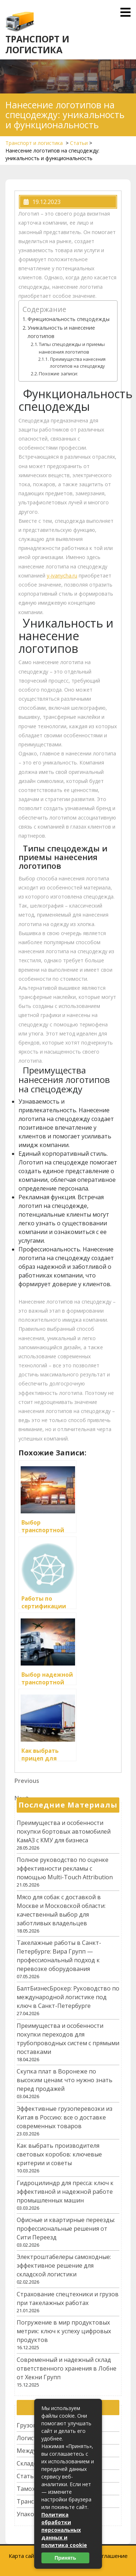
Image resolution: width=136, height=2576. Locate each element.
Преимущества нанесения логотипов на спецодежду (78, 363)
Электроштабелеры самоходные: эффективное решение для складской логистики (64, 2265)
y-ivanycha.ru (62, 575)
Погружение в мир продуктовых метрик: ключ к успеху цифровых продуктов (64, 2331)
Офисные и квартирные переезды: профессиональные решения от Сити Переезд (66, 2228)
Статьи (79, 142)
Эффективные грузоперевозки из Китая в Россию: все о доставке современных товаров (64, 2117)
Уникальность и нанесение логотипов (61, 331)
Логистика (32, 2438)
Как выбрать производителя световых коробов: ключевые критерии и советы (59, 2154)
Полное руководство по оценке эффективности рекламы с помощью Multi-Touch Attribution (65, 1868)
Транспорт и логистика (37, 44)
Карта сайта (24, 2555)
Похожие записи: (58, 373)
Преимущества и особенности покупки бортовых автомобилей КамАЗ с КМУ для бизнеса (64, 1831)
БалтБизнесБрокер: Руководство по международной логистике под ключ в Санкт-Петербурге (68, 1997)
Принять (65, 2558)
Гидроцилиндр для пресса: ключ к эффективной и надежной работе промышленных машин (65, 2191)
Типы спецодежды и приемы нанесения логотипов (72, 348)
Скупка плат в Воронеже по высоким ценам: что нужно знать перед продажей (64, 2080)
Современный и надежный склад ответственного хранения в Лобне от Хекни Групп (66, 2368)
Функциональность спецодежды (69, 319)
